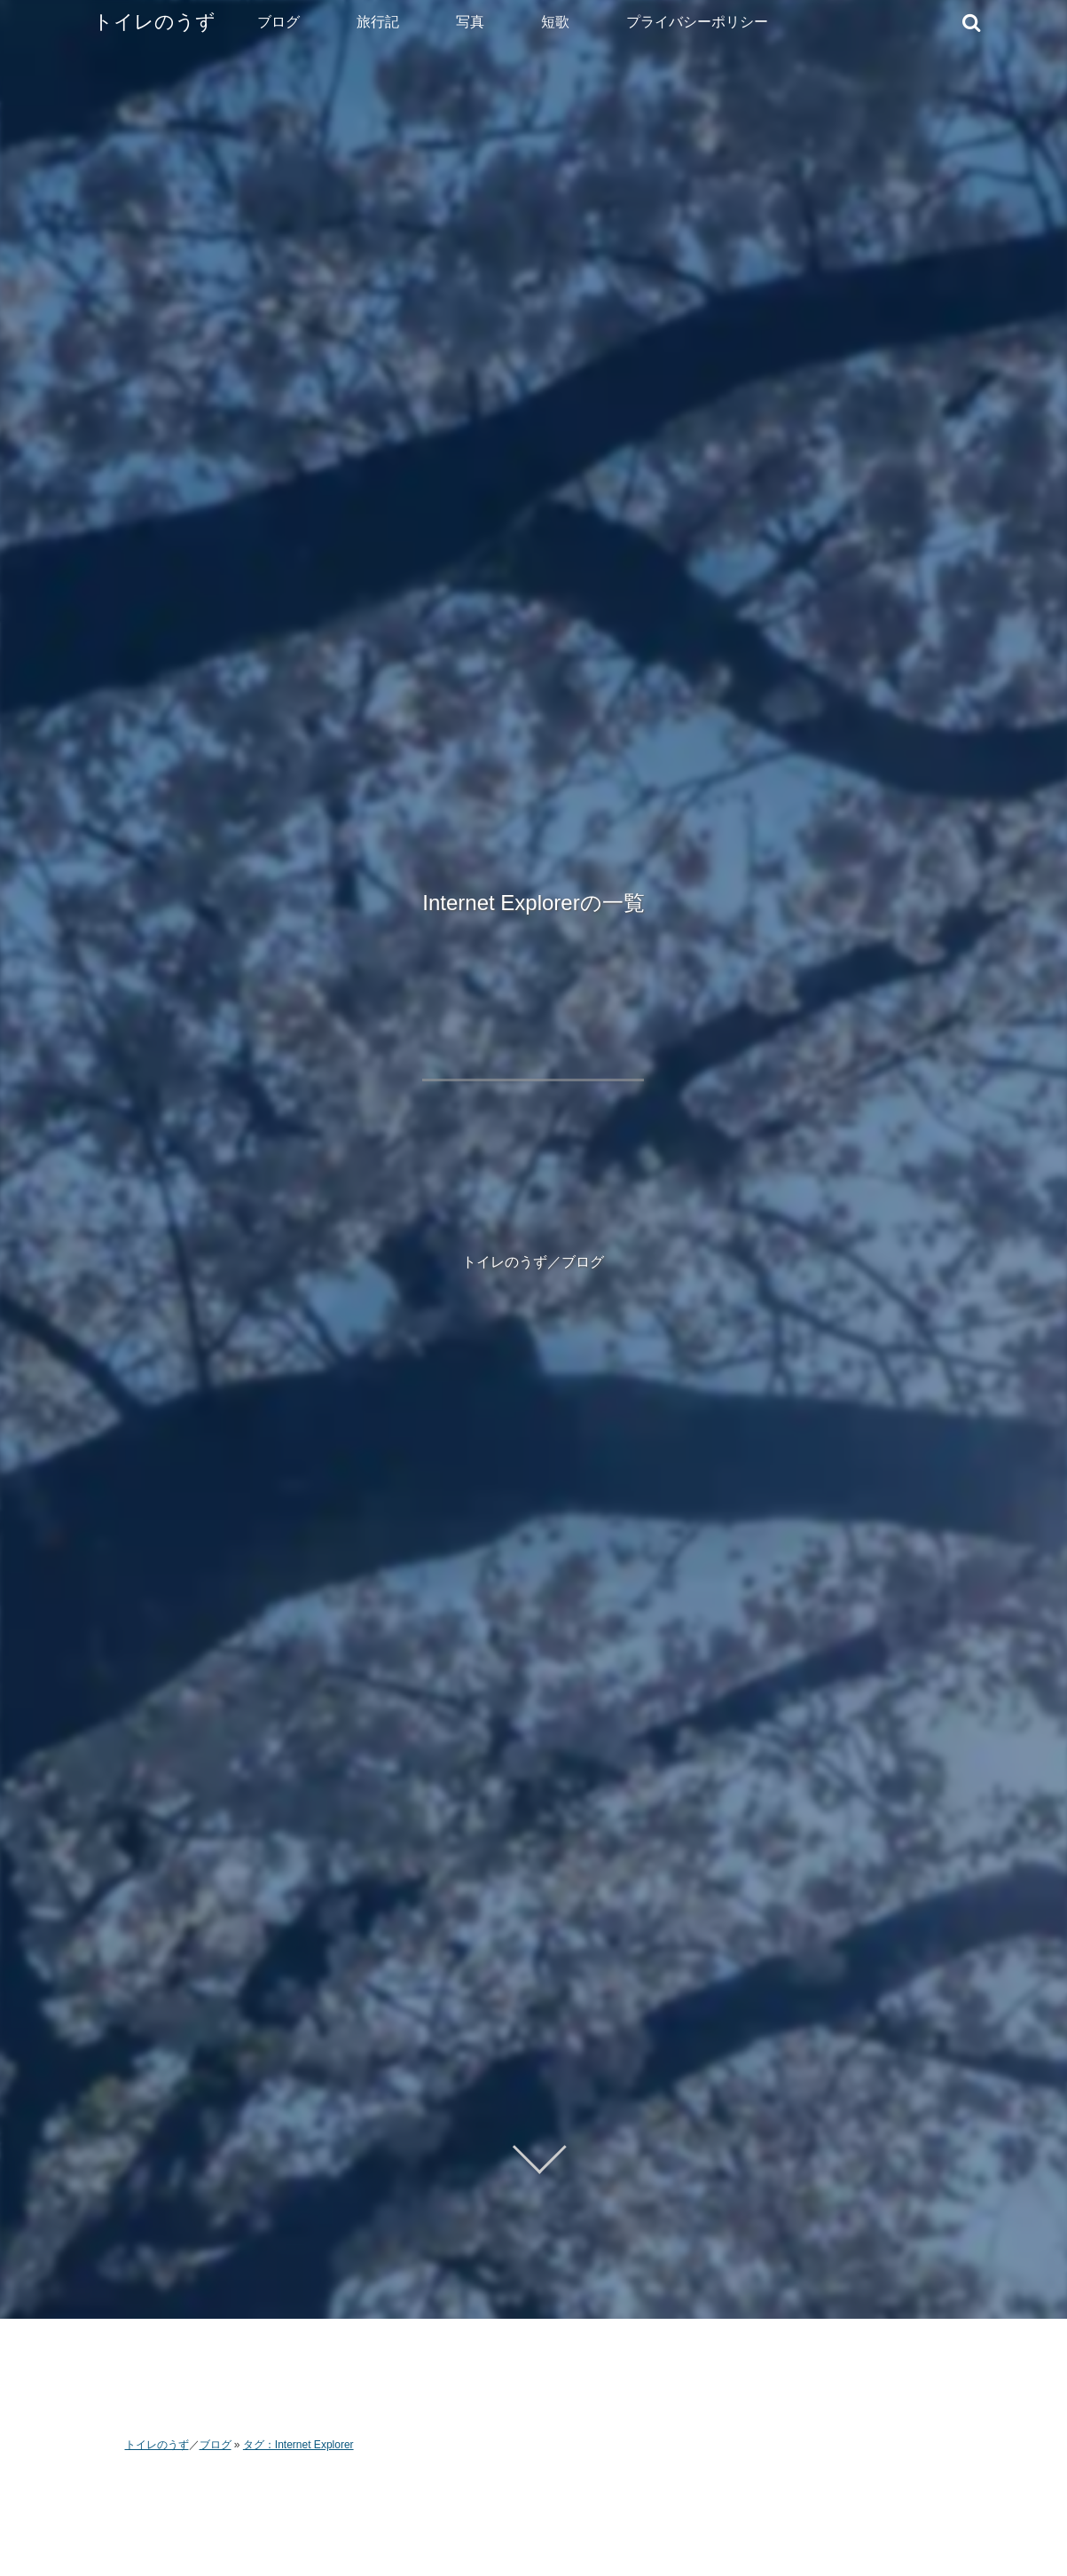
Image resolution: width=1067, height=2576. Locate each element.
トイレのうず (154, 22)
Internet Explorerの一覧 (533, 903)
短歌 (555, 21)
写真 (470, 21)
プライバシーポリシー (697, 21)
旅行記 (378, 21)
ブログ (278, 21)
